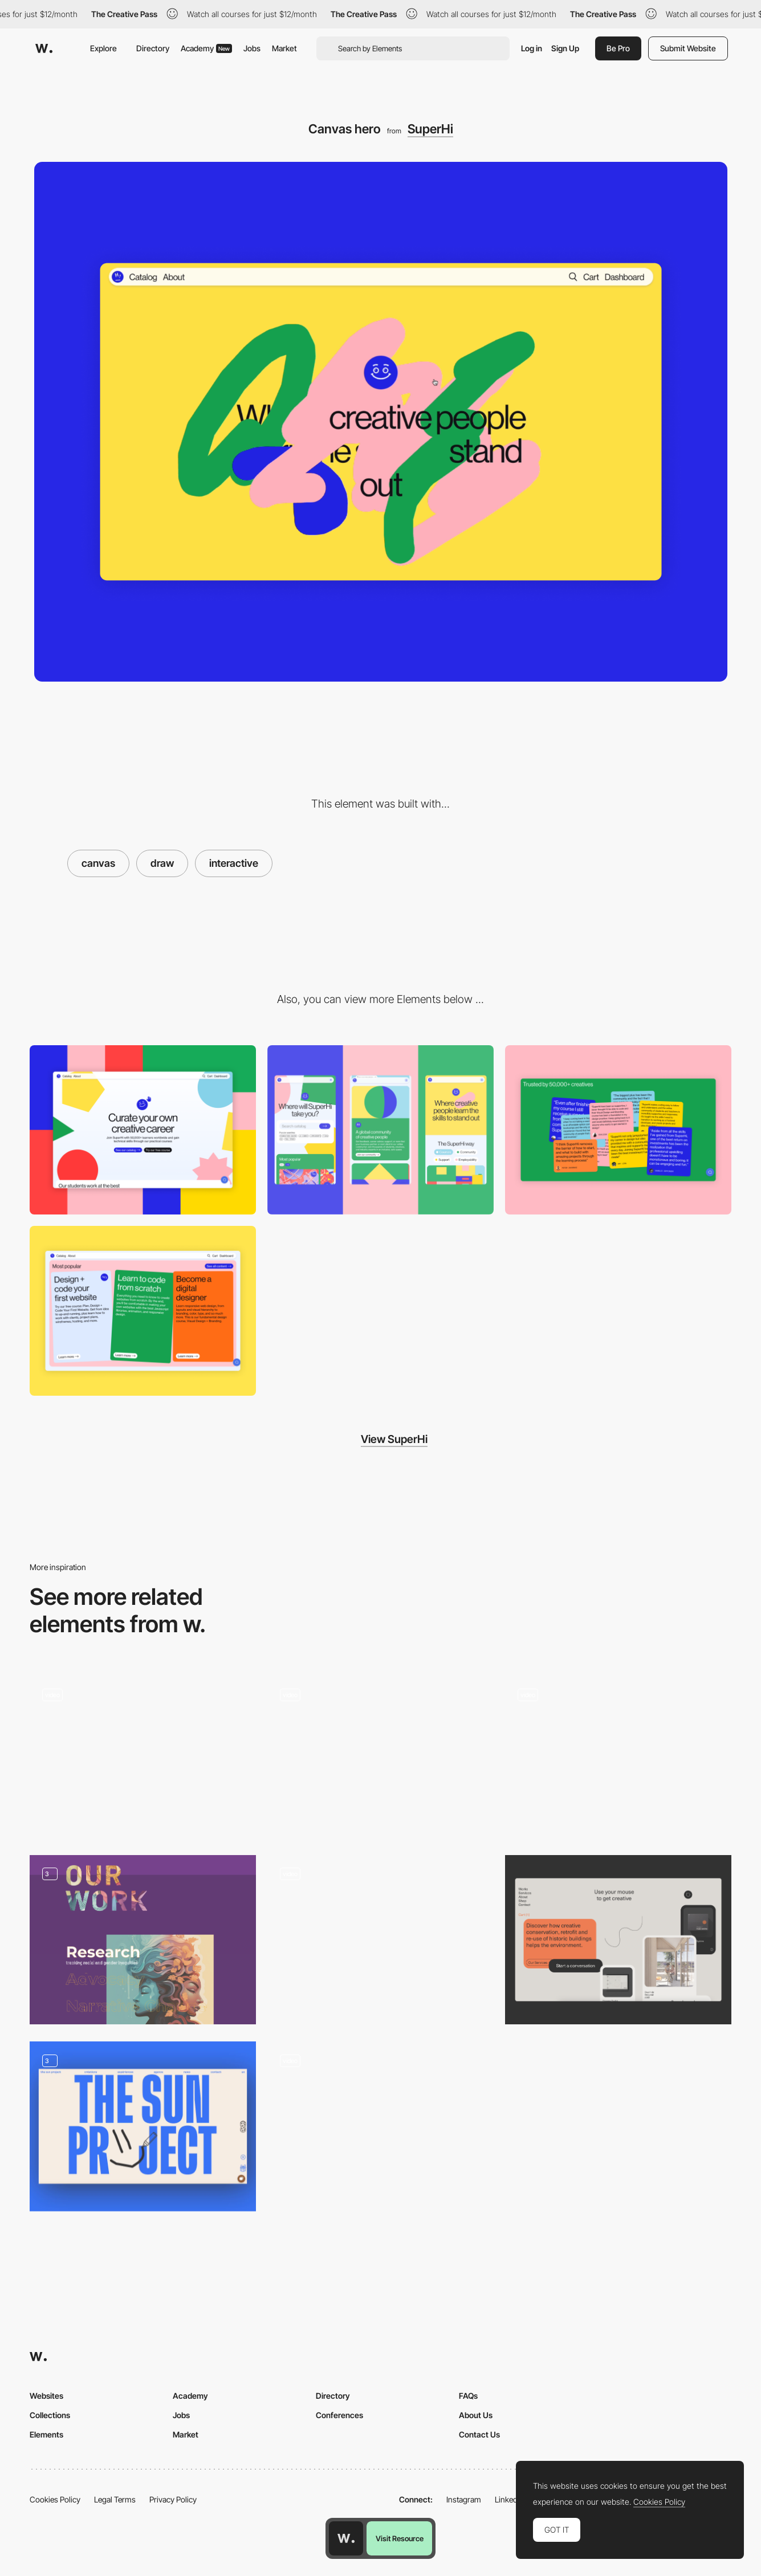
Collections (50, 2415)
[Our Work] (143, 1940)
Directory (152, 48)
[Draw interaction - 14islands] (143, 1757)
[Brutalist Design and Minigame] (380, 2122)
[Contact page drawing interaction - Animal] (618, 1757)
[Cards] (143, 1311)
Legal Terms (115, 2499)
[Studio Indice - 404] (380, 1940)
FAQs (468, 2395)
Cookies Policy (55, 2499)
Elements (46, 2434)
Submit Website (688, 48)
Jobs (252, 48)
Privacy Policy (173, 2499)
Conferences (339, 2415)
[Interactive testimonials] (618, 1130)
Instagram (463, 2499)
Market (284, 48)
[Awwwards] (43, 48)
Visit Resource (400, 2538)
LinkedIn (509, 2499)
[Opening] (143, 2126)
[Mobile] (380, 1130)
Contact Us (479, 2434)
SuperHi (430, 129)
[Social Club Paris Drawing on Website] (380, 1755)
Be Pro (618, 48)
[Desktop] (143, 1130)
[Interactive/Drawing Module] (618, 1940)
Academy (206, 48)
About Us (476, 2415)
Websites (46, 2395)
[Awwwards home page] (346, 2538)
